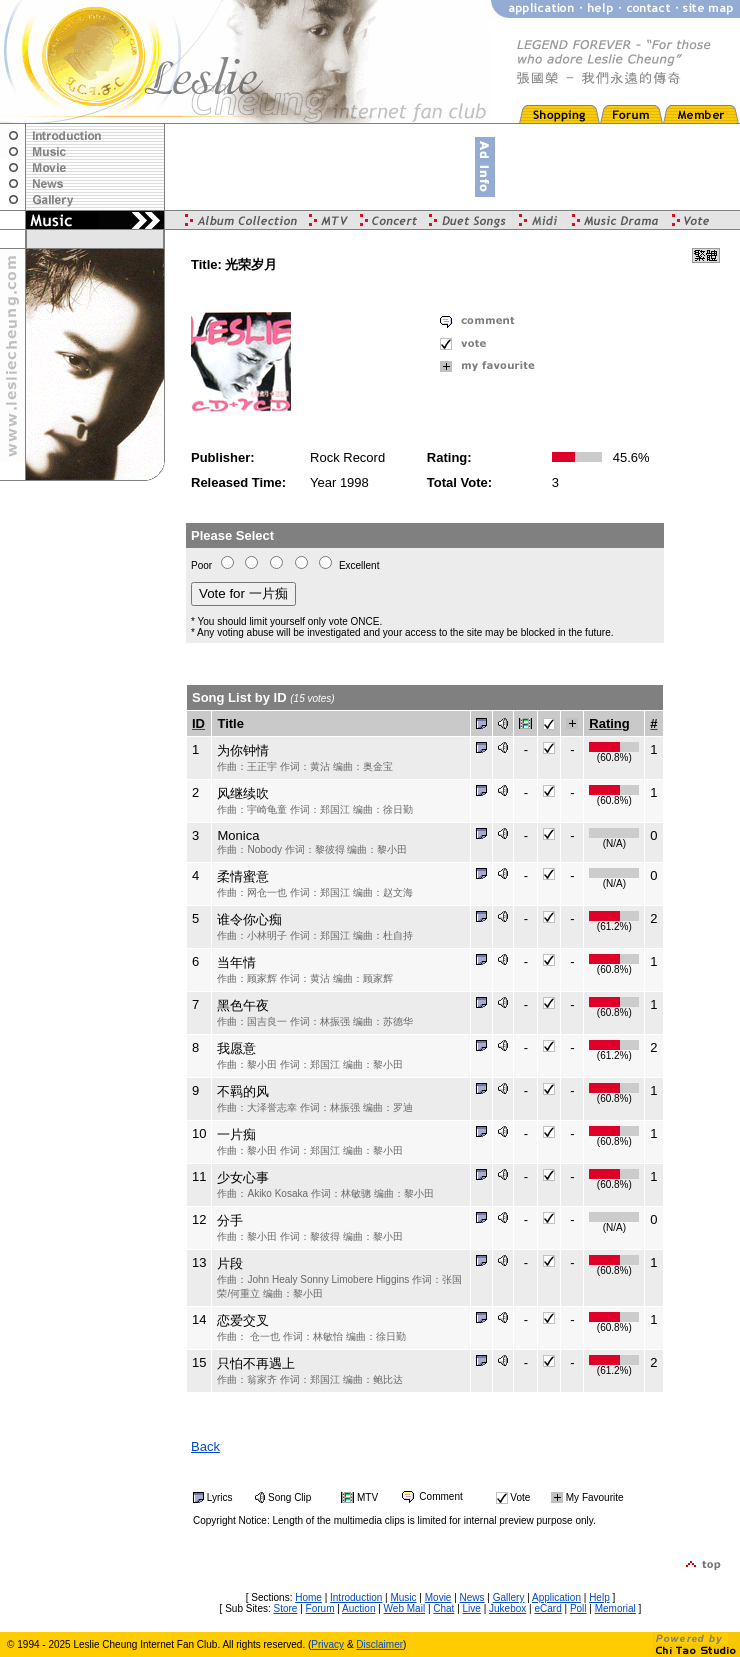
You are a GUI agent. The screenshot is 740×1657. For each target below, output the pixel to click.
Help (599, 1597)
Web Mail (405, 1608)
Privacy (327, 1644)
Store (286, 1608)
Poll (578, 1608)
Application (556, 1597)
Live (472, 1608)
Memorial (615, 1608)
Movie (438, 1597)
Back (205, 1446)
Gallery (509, 1597)
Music (403, 1597)
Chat (443, 1608)
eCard (547, 1608)
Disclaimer (379, 1644)
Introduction (356, 1597)
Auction (358, 1608)
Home (308, 1597)
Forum (320, 1608)
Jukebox (507, 1608)
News (472, 1597)
